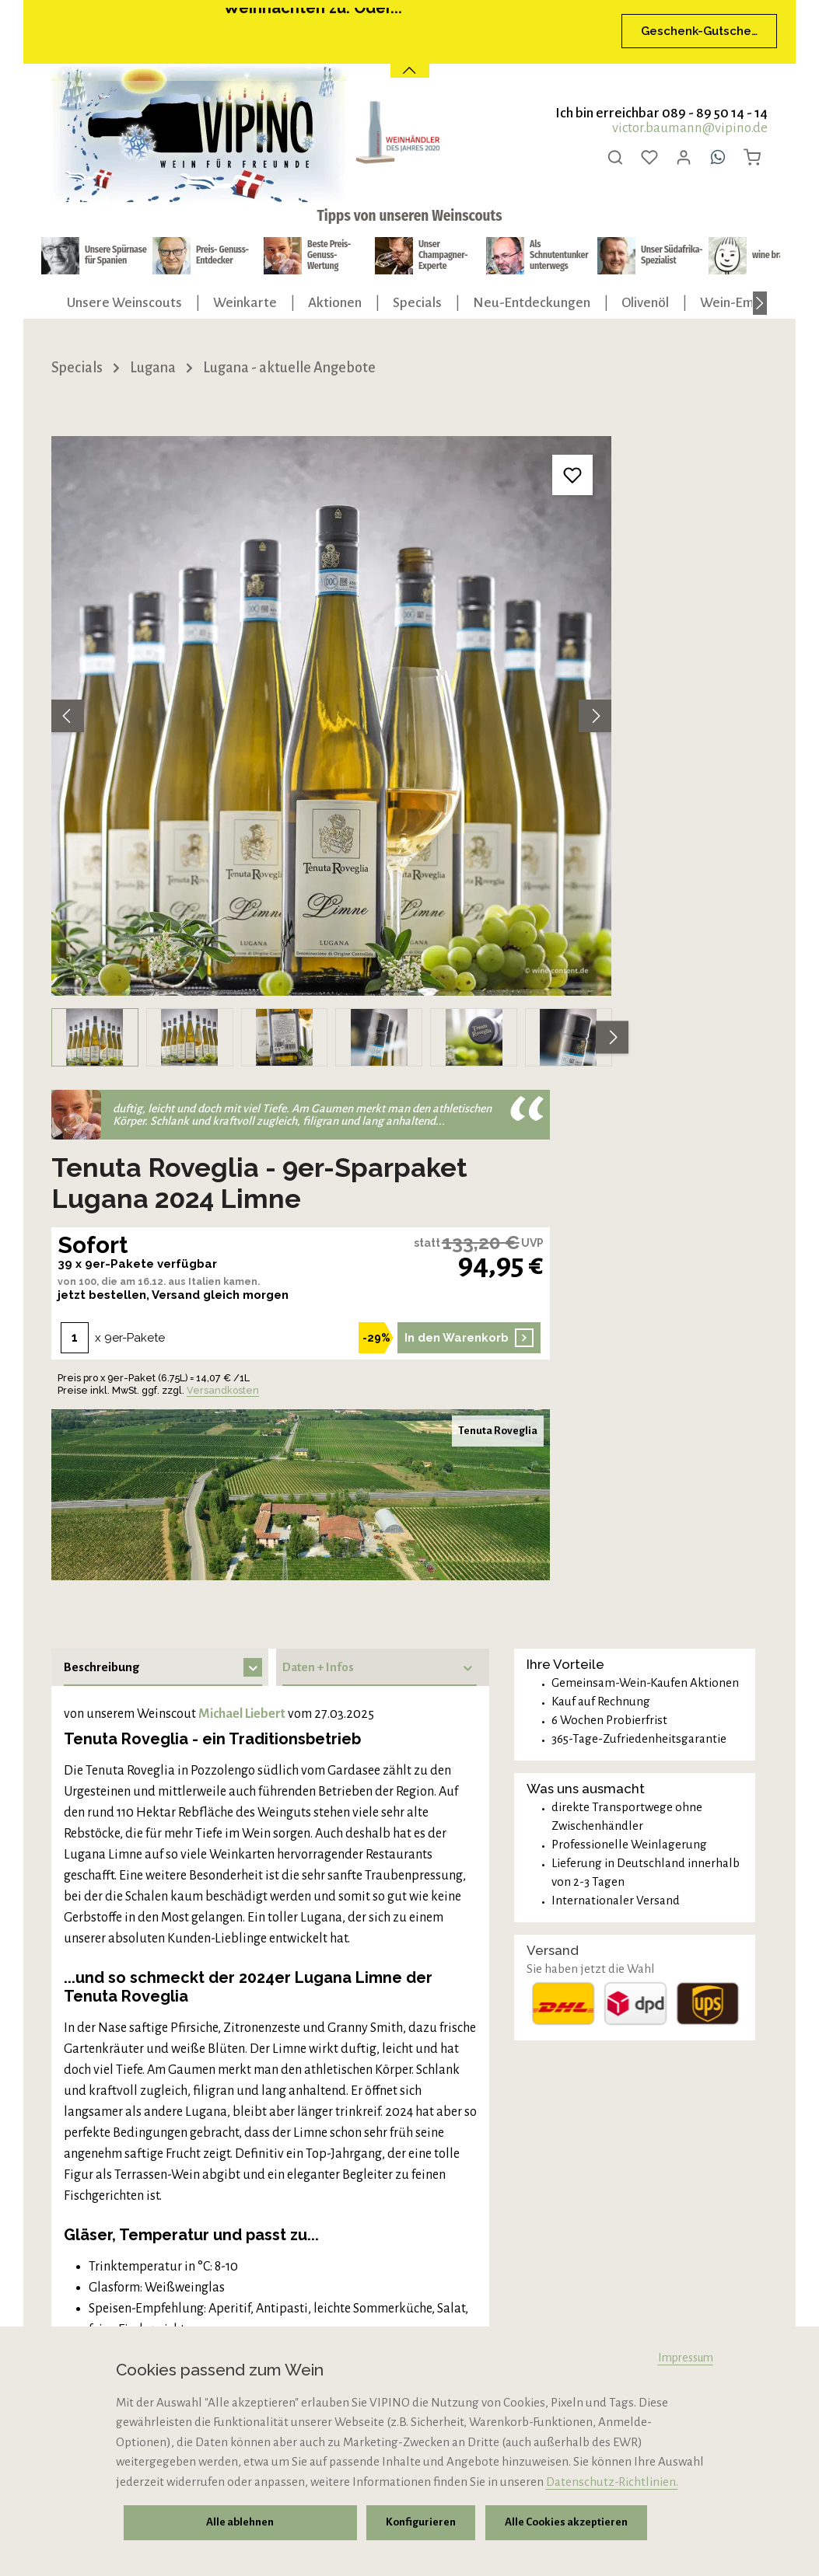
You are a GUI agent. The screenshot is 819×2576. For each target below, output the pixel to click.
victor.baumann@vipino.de (690, 127)
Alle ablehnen (238, 2525)
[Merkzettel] (649, 157)
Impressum (685, 2363)
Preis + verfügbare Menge (166, 1910)
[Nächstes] (760, 303)
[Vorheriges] (67, 638)
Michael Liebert (241, 1148)
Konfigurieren (415, 2525)
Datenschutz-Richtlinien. (612, 2487)
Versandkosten (659, 824)
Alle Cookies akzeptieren (554, 2525)
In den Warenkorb (724, 772)
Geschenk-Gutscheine (700, 31)
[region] (254, 673)
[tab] (159, 1101)
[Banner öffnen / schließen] (409, 60)
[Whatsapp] (717, 157)
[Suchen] (615, 157)
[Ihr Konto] (683, 157)
